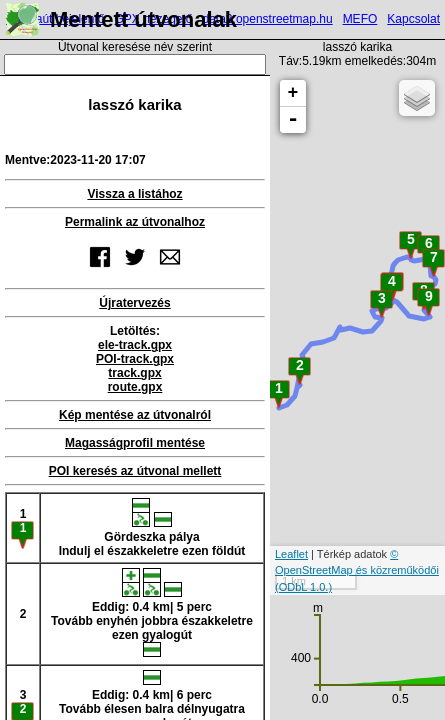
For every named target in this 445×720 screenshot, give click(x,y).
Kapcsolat (413, 19)
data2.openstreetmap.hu (268, 19)
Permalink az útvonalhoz (135, 222)
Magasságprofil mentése (135, 443)
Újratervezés (134, 303)
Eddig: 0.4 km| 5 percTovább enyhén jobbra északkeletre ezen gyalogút (152, 612)
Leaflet (291, 554)
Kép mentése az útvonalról (135, 415)
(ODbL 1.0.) (303, 587)
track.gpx (134, 373)
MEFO (360, 19)
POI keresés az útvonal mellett (135, 471)
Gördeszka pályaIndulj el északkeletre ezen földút (152, 528)
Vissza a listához (134, 194)
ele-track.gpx (135, 345)
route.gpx (135, 387)
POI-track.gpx (135, 359)
